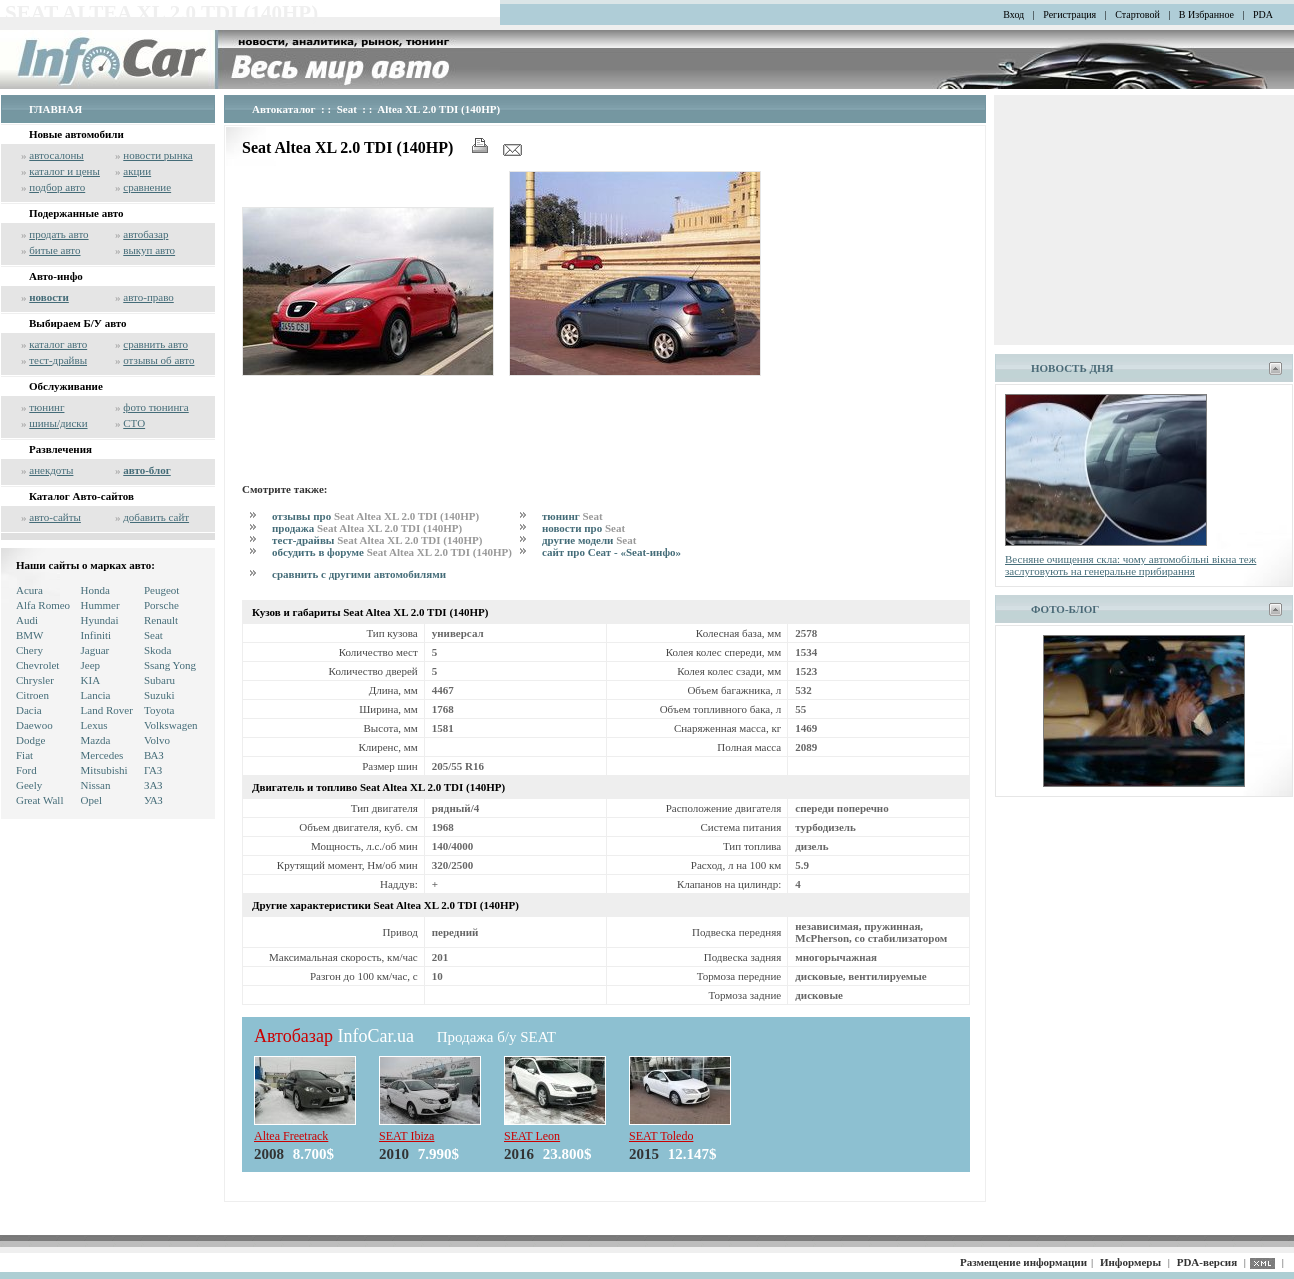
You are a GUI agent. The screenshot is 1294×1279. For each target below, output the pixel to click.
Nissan (96, 785)
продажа (367, 528)
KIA (91, 680)
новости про (583, 528)
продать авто (58, 234)
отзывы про (375, 516)
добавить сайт (156, 517)
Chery (29, 650)
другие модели (589, 540)
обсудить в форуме (392, 552)
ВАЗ (154, 755)
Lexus (94, 725)
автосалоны (56, 155)
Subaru (159, 680)
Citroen (32, 695)
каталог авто (58, 344)
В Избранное (1206, 14)
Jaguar (95, 650)
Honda (95, 590)
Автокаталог (284, 109)
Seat (153, 635)
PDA (1263, 14)
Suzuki (159, 695)
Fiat (24, 755)
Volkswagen (171, 725)
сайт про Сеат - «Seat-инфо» (611, 552)
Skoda (158, 650)
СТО (134, 423)
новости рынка (157, 155)
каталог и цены (64, 171)
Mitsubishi (104, 770)
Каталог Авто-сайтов (81, 496)
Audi (27, 620)
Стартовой (1137, 14)
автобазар (145, 234)
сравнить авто (155, 344)
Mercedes (102, 755)
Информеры (1130, 1262)
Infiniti (96, 635)
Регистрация (1069, 14)
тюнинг (46, 407)
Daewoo (34, 725)
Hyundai (100, 620)
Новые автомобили (76, 134)
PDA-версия (1207, 1262)
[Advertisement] (606, 426)
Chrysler (35, 680)
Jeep (91, 665)
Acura (29, 590)
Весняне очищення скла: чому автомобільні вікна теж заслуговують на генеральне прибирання (1130, 565)
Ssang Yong (170, 665)
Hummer (100, 605)
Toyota (159, 710)
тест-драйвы (58, 360)
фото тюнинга (155, 407)
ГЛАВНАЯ (55, 109)
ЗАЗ (153, 785)
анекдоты (51, 470)
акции (137, 171)
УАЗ (153, 800)
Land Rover (107, 710)
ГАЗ (153, 770)
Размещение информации (1023, 1262)
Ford (26, 770)
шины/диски (58, 423)
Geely (29, 785)
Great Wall (39, 800)
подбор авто (57, 187)
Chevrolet (37, 665)
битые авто (54, 250)
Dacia (29, 710)
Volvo (157, 740)
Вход (1013, 14)
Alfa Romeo (43, 605)
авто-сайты (55, 517)
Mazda (96, 740)
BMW (30, 635)
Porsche (161, 605)
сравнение (147, 187)
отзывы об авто (158, 360)
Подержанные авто (76, 213)
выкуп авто (149, 250)
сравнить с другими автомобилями (359, 574)
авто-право (148, 297)
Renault (161, 620)
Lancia (96, 695)
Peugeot (161, 590)
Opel (91, 800)
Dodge (30, 740)
